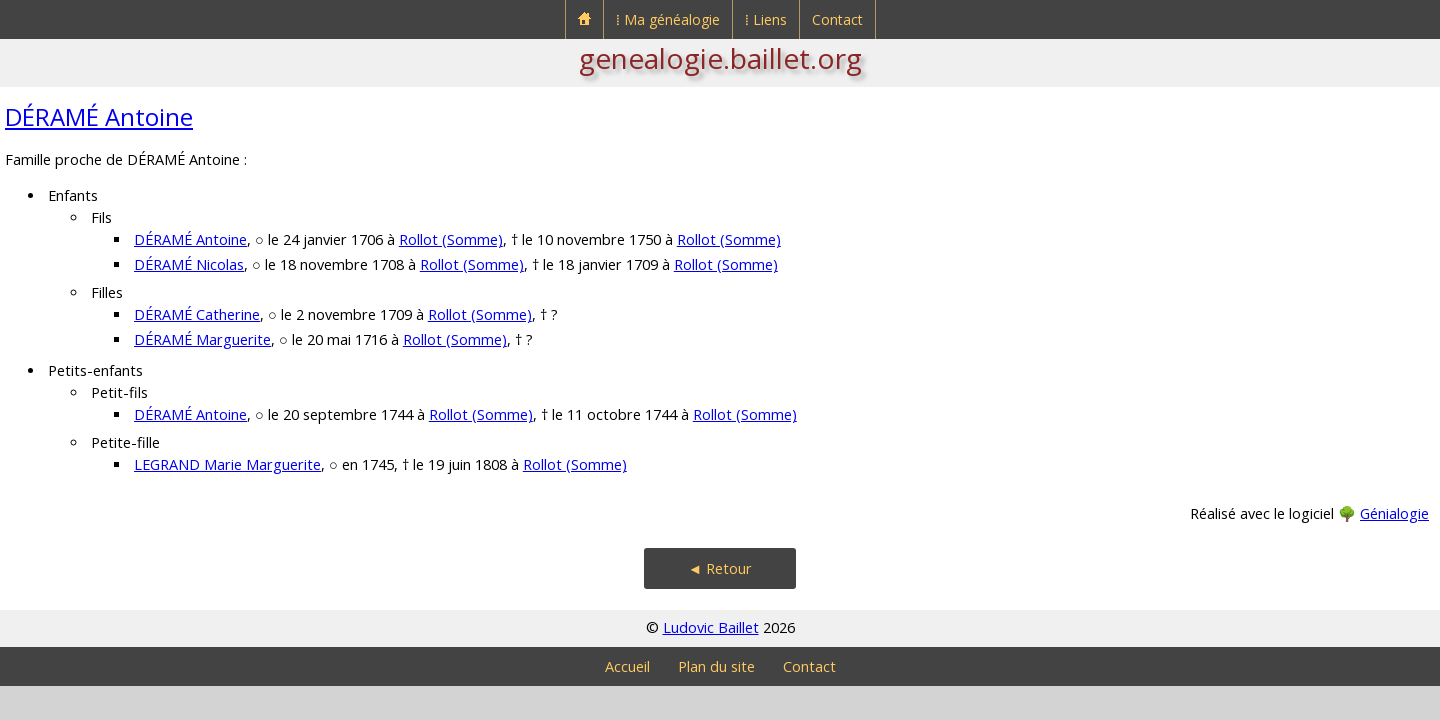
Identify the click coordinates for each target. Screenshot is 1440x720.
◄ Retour (720, 568)
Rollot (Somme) (451, 239)
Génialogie (1394, 513)
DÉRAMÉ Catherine (197, 314)
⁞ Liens (766, 19)
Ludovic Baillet (711, 627)
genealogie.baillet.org (720, 58)
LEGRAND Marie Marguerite (227, 464)
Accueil (627, 666)
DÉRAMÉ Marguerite (202, 339)
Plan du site (716, 666)
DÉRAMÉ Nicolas (189, 264)
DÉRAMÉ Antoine (99, 116)
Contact (837, 19)
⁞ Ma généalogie (668, 19)
